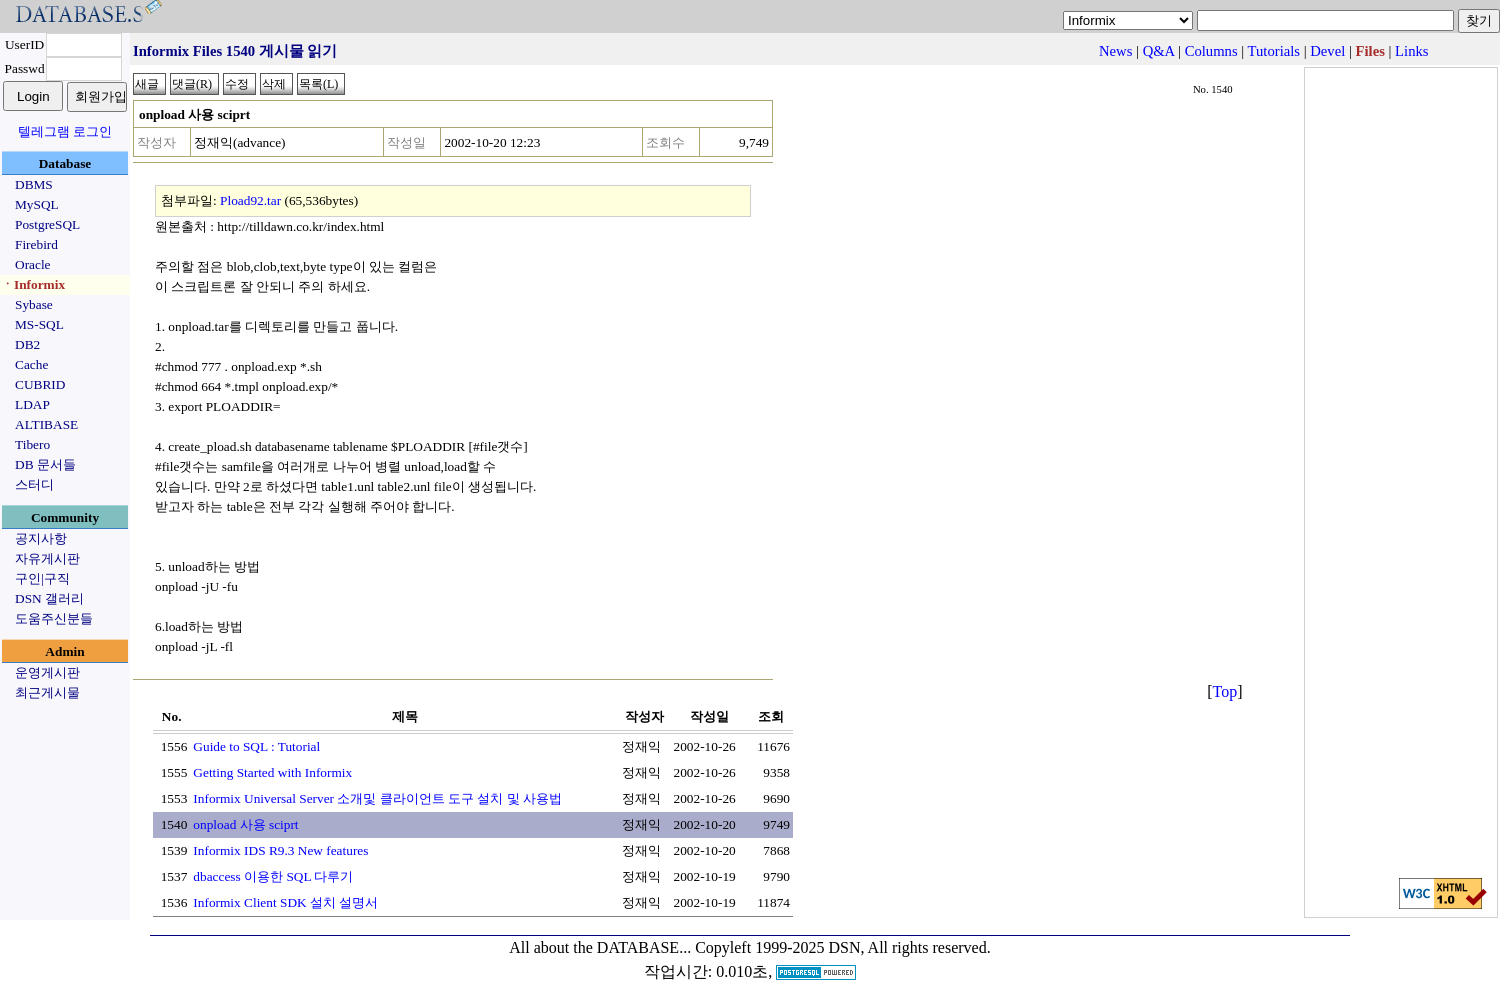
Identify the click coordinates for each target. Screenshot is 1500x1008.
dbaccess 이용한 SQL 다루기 (273, 876)
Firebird (36, 244)
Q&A (1159, 51)
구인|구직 (42, 578)
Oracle (33, 264)
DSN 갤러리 (49, 598)
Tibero (32, 444)
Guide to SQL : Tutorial (256, 746)
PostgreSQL (47, 224)
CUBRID (40, 384)
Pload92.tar (250, 200)
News (1115, 51)
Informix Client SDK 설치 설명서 (285, 902)
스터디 (34, 484)
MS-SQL (39, 324)
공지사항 (41, 538)
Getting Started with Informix (272, 772)
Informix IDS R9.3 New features (280, 850)
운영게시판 (47, 672)
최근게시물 (47, 692)
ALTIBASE (46, 424)
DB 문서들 (45, 464)
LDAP (32, 404)
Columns (1211, 51)
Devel (1327, 51)
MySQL (37, 204)
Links (1411, 51)
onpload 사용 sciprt (245, 824)
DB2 (27, 344)
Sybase (34, 304)
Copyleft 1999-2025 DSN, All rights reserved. (843, 947)
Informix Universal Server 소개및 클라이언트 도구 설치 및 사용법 (377, 798)
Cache (31, 364)
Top (1225, 691)
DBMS (34, 184)
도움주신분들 (54, 618)
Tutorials (1274, 51)
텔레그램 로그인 (65, 131)
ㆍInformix (33, 284)
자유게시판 (47, 558)
